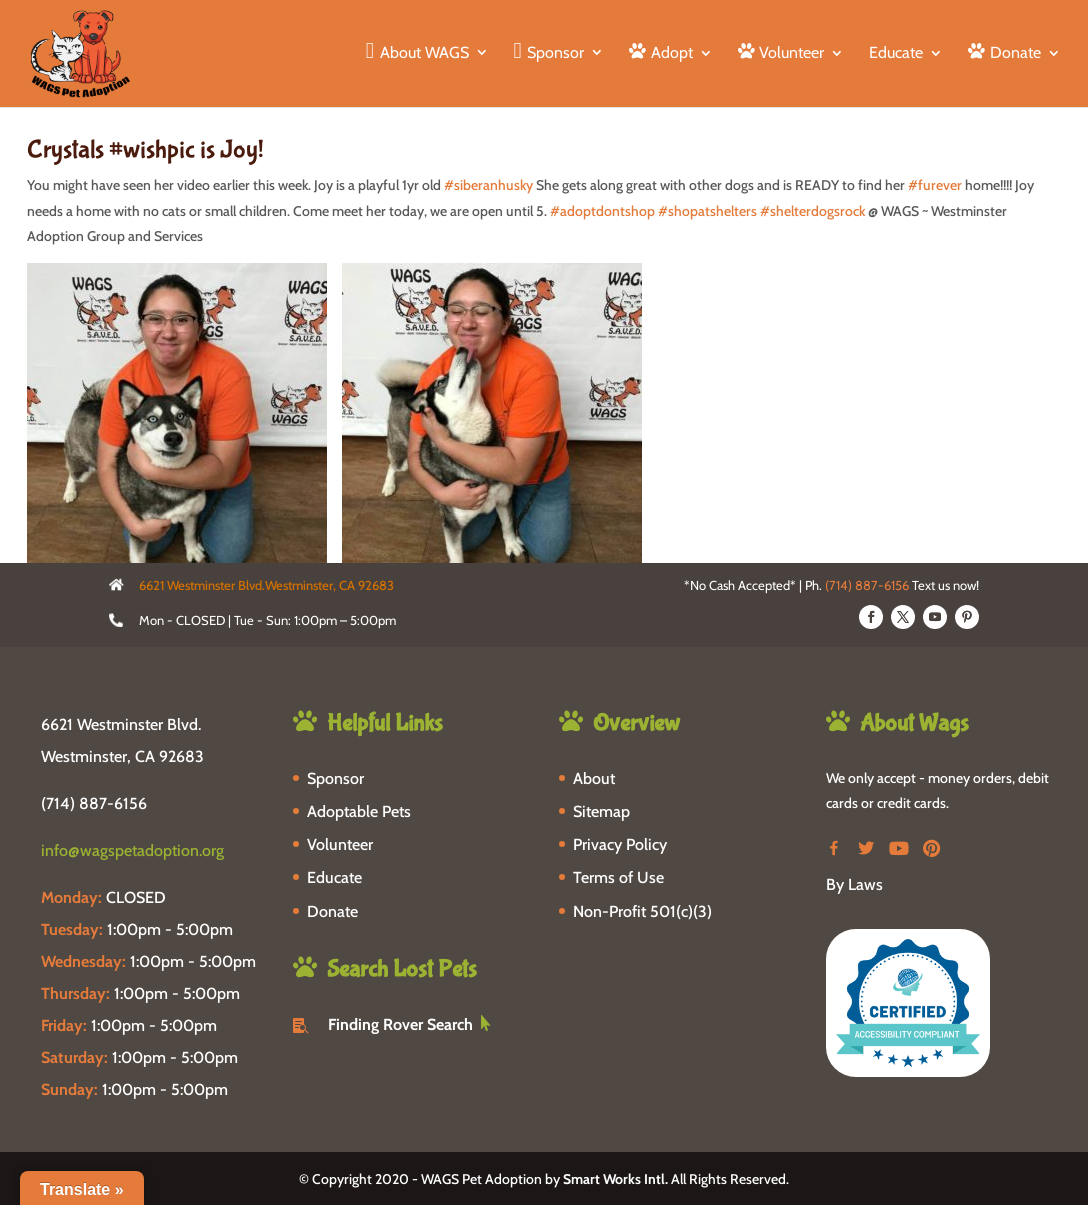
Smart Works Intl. (615, 1179)
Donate (332, 911)
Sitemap (601, 811)
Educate (896, 54)
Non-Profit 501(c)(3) (642, 911)
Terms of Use (618, 877)
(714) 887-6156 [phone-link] (94, 803)
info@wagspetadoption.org (132, 850)
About (594, 778)
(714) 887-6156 (867, 585)
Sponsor (335, 778)
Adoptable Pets (359, 811)
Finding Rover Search (400, 1024)
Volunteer (340, 844)
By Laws (854, 884)
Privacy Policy (620, 844)
